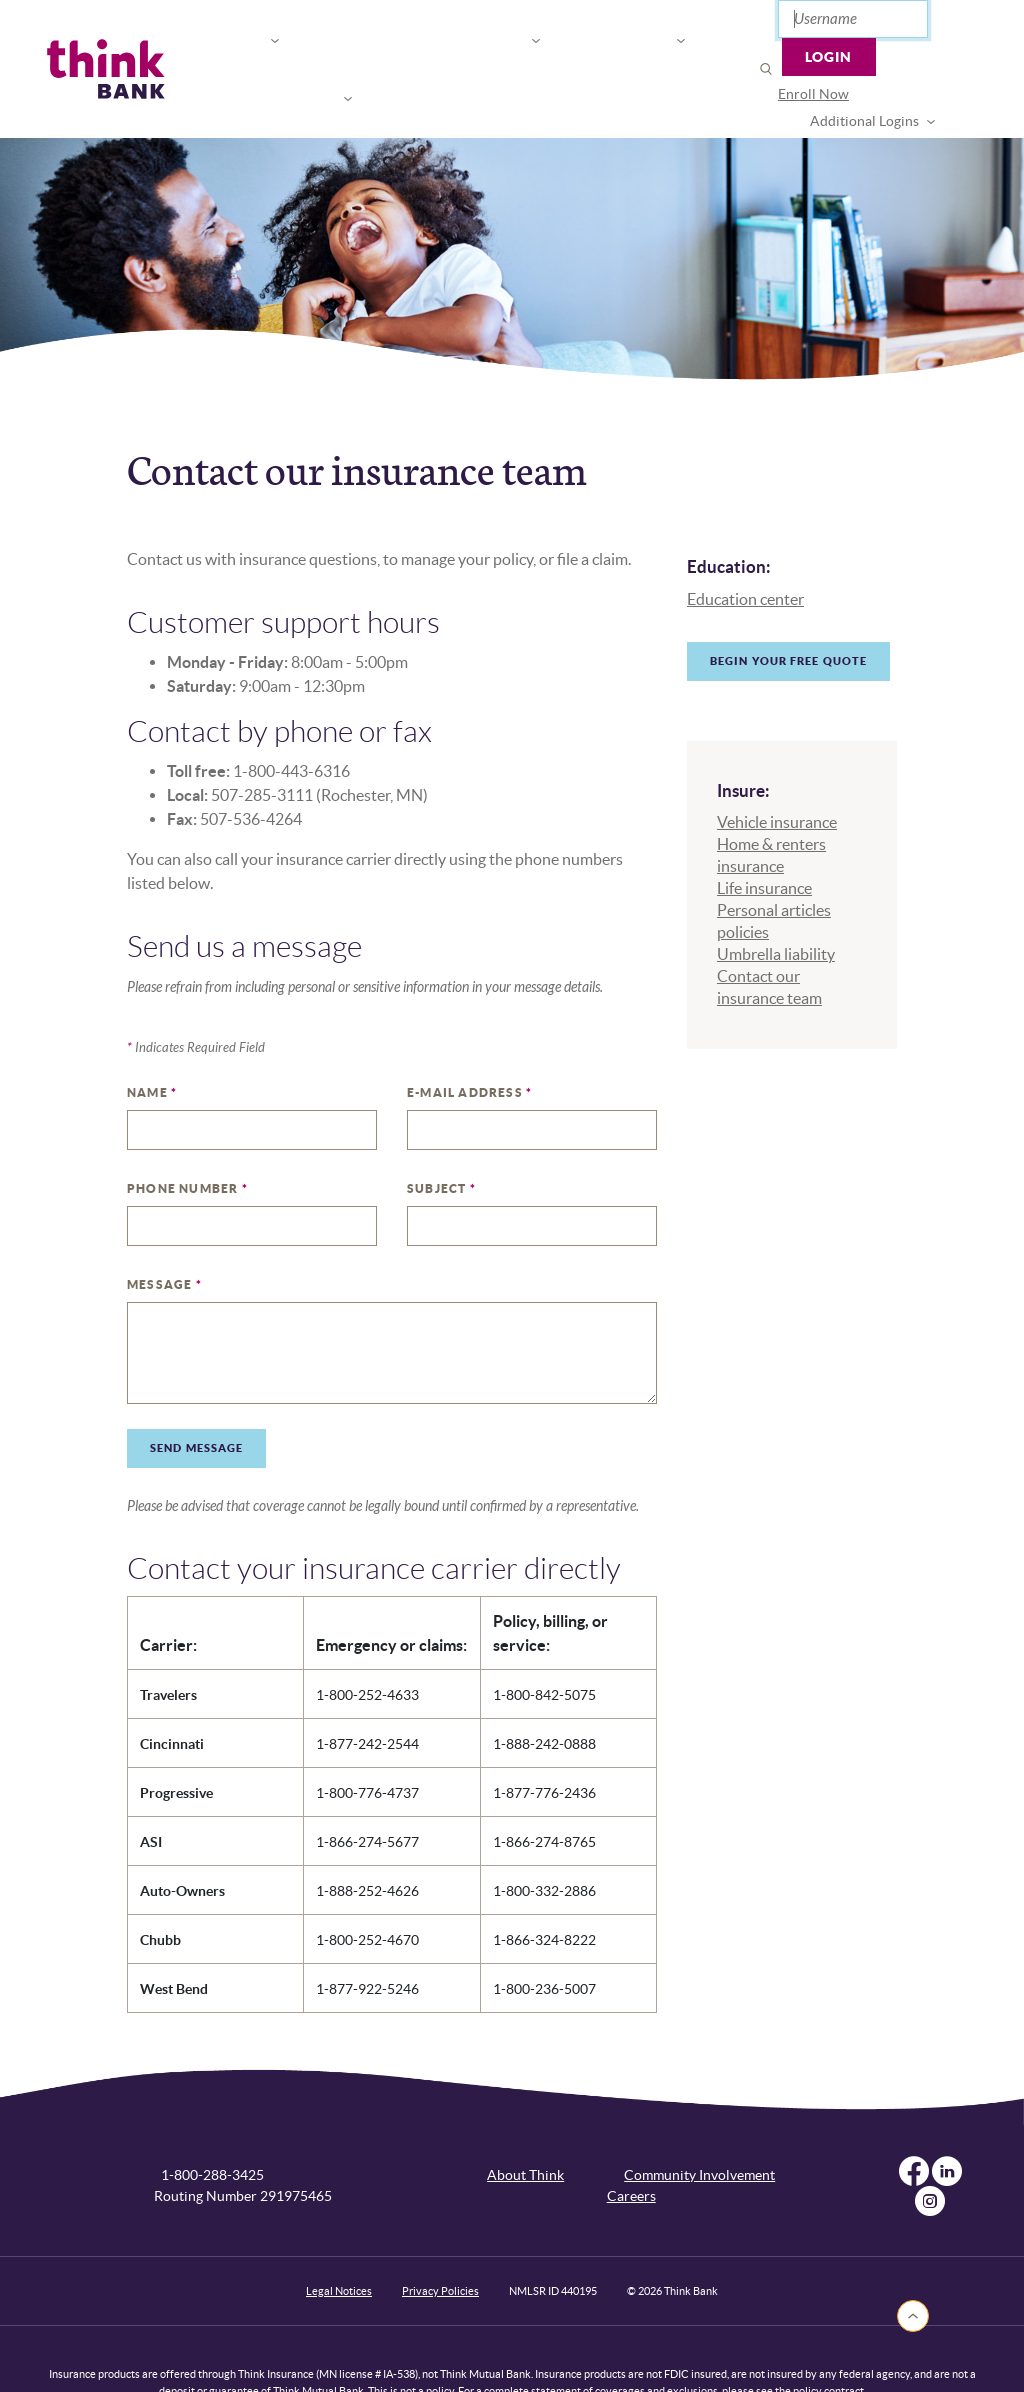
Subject (441, 1141)
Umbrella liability (776, 907)
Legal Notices (339, 2244)
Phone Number (187, 1141)
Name (152, 1045)
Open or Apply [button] (615, 45)
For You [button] (217, 45)
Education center (745, 552)
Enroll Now (765, 68)
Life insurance (764, 841)
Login (931, 25)
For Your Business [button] (353, 45)
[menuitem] (765, 68)
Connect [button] (493, 45)
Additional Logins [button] (887, 68)
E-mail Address (469, 1045)
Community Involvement (699, 2128)
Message (164, 1237)
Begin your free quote (788, 614)
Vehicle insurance (777, 775)
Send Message (196, 1401)
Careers (631, 2149)
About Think (525, 2128)
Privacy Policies (440, 2244)
